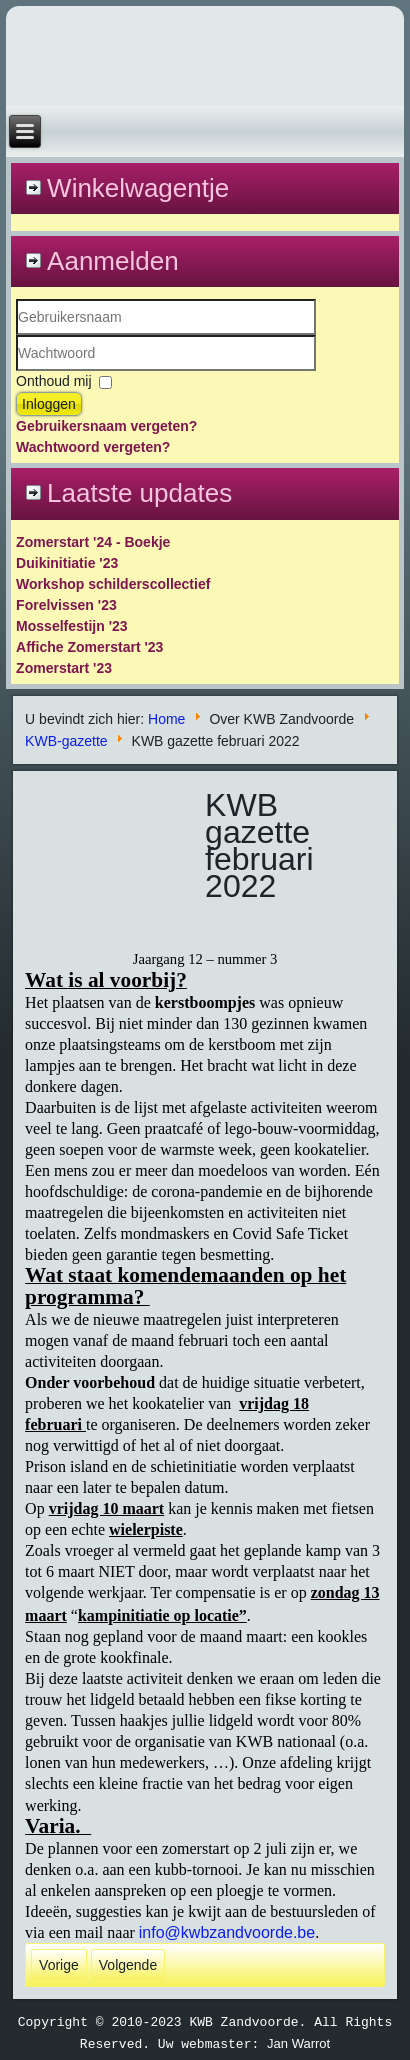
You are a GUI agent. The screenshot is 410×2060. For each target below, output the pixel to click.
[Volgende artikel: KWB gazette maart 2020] (128, 1965)
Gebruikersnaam (16, 335)
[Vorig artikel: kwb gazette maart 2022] (59, 1965)
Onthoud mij (53, 381)
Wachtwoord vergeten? (93, 447)
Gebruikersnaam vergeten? (106, 426)
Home (166, 719)
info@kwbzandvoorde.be (227, 1932)
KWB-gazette (66, 741)
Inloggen (49, 404)
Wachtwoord (16, 371)
